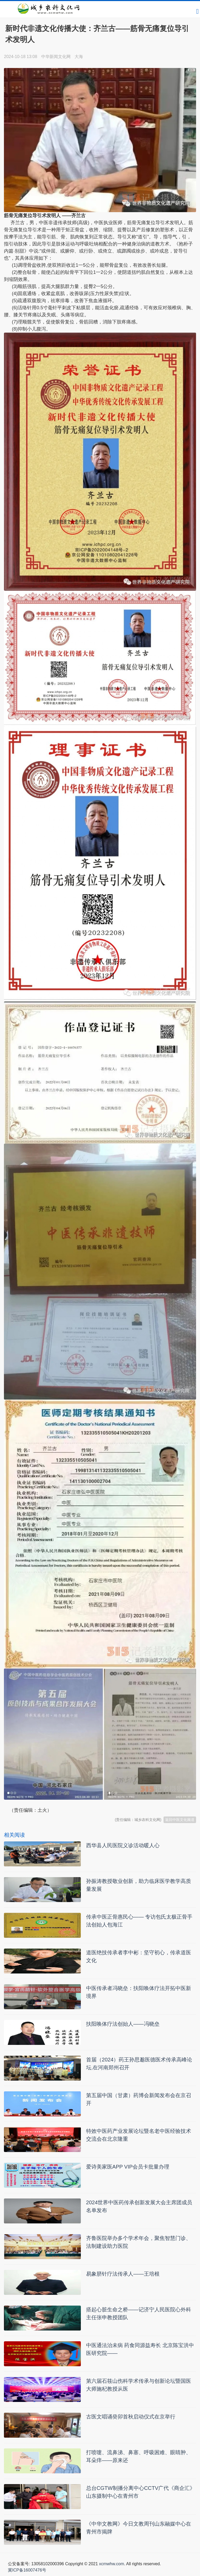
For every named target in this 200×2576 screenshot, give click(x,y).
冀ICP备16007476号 (27, 2570)
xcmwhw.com (111, 2564)
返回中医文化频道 (179, 1820)
